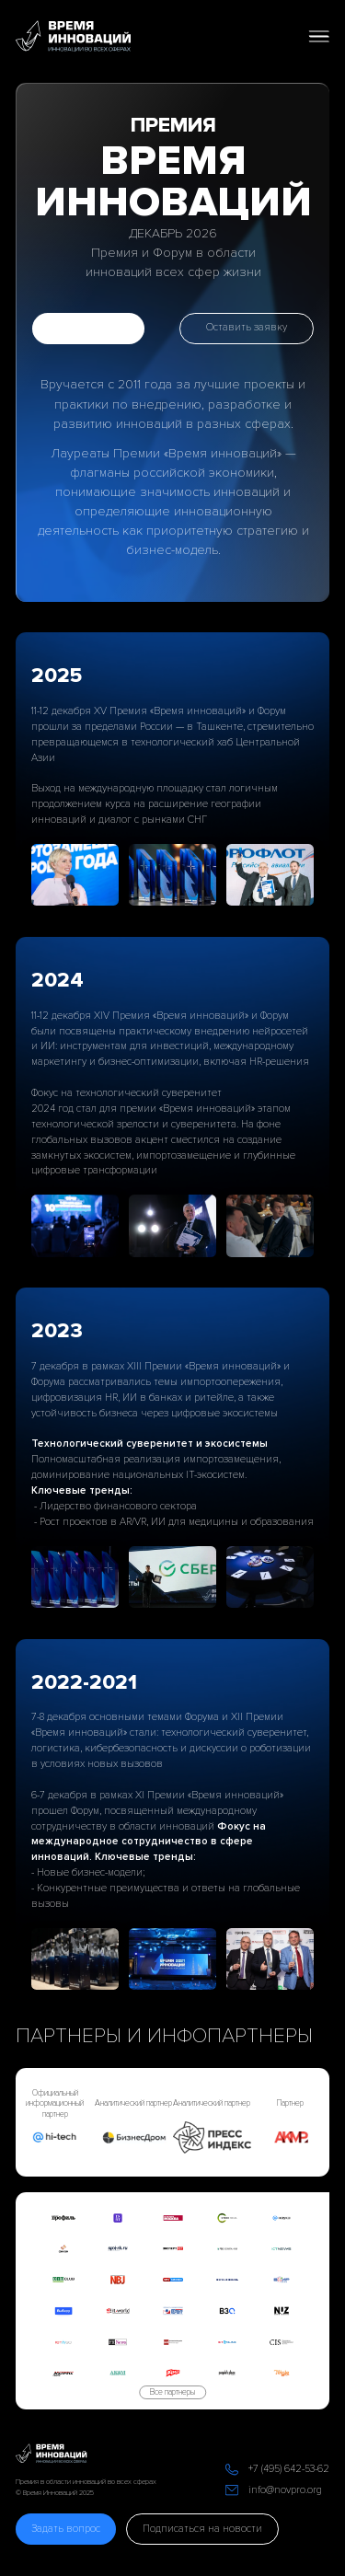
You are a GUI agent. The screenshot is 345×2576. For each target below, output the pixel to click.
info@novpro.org (285, 2490)
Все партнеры (172, 2392)
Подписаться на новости (202, 2529)
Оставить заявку (246, 327)
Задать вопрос (65, 2529)
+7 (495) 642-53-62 (288, 2469)
